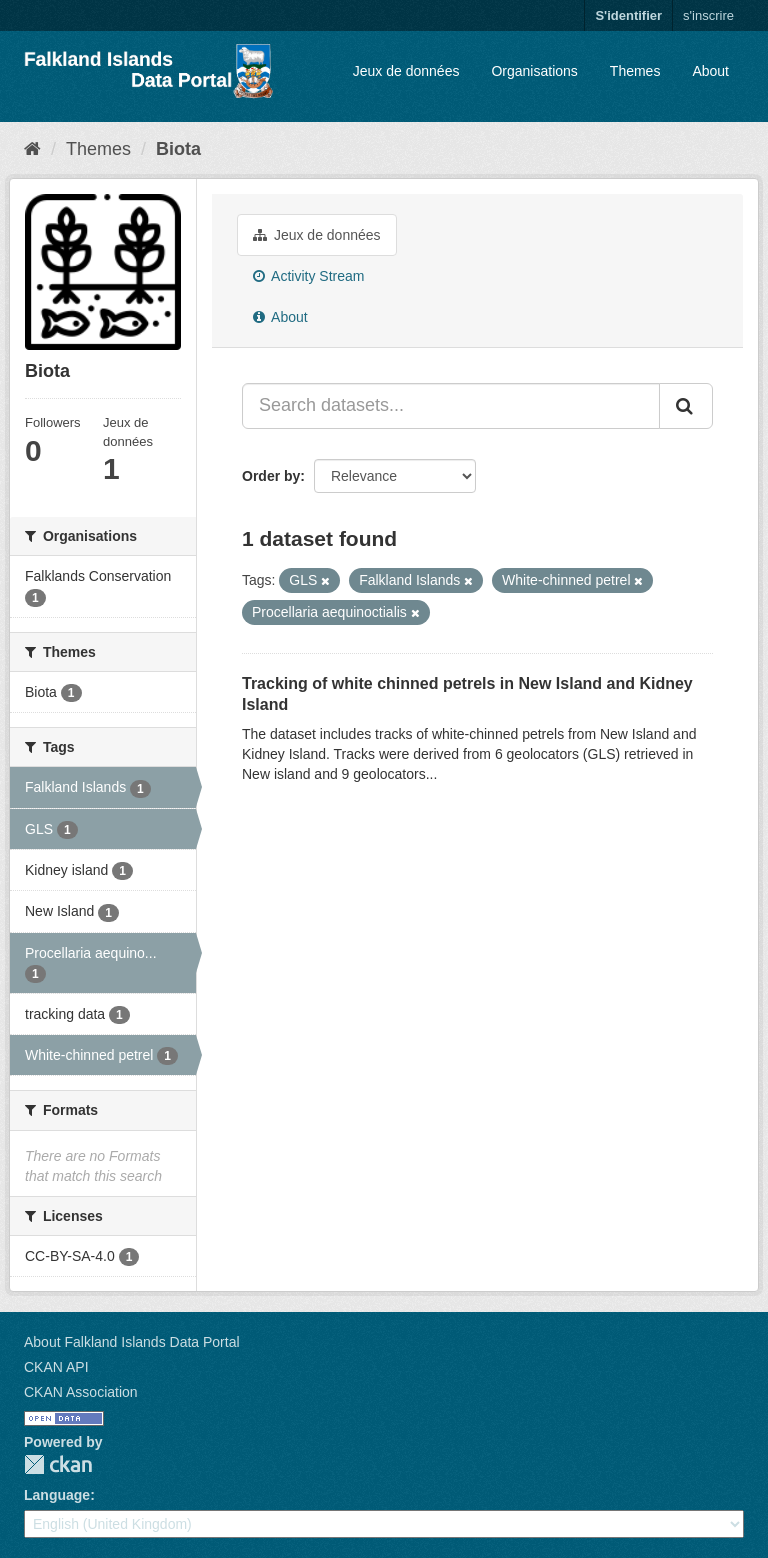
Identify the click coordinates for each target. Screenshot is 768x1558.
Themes (635, 71)
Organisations (534, 71)
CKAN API (56, 1367)
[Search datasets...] (451, 406)
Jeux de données (406, 71)
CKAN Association (81, 1392)
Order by (271, 476)
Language (57, 1495)
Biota (178, 149)
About (710, 71)
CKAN (58, 1464)
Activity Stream (308, 276)
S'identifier (628, 15)
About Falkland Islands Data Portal (132, 1342)
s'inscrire (708, 15)
